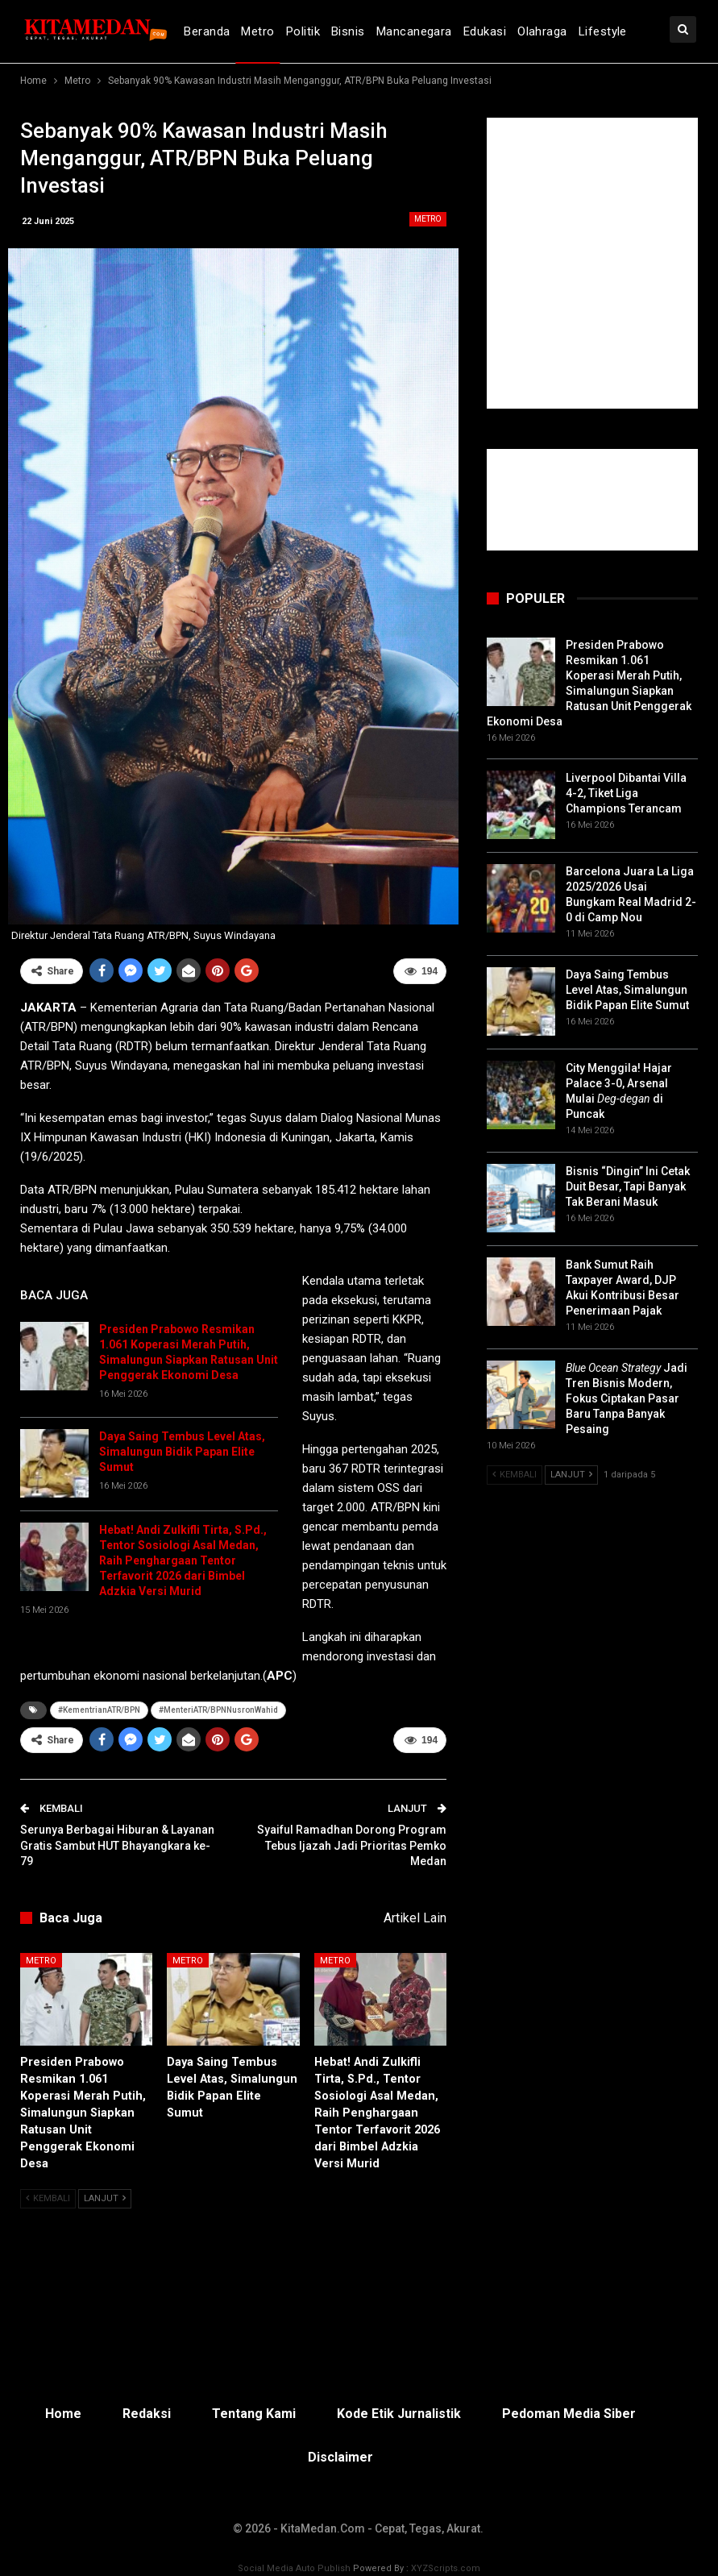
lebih (593, 31)
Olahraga (542, 31)
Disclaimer (340, 2456)
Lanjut (105, 2197)
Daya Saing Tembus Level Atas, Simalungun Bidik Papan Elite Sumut (182, 1451)
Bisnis (348, 31)
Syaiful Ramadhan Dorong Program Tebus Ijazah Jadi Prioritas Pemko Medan (351, 1845)
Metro (257, 31)
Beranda (207, 31)
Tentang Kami (254, 2412)
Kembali (48, 2197)
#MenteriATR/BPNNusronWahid (218, 1710)
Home (63, 2412)
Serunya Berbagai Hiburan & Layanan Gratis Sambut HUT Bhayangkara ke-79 (117, 1845)
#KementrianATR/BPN (99, 1710)
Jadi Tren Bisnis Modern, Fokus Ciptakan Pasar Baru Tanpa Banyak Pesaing (626, 1398)
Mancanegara (414, 31)
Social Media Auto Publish (294, 2567)
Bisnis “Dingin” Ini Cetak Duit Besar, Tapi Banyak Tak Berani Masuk (628, 1186)
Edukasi (484, 31)
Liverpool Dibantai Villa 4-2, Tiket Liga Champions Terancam (626, 793)
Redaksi (146, 2412)
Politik (303, 31)
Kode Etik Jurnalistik (399, 2412)
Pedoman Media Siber (569, 2412)
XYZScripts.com (445, 2567)
